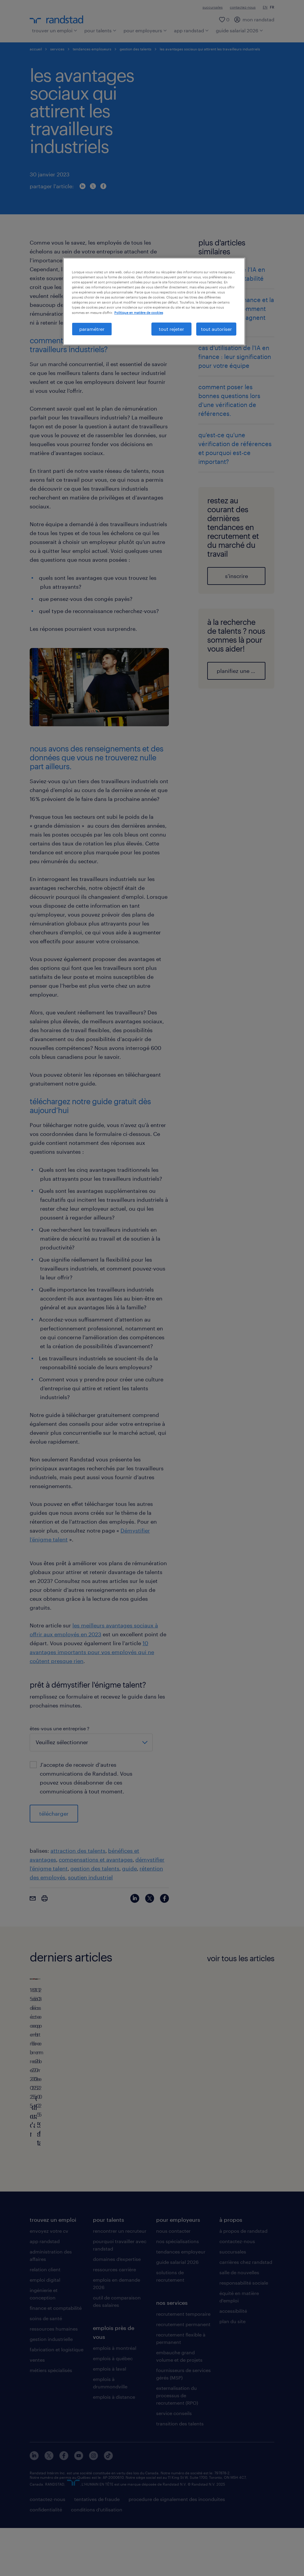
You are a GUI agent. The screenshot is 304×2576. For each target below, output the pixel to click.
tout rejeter (171, 329)
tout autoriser (216, 329)
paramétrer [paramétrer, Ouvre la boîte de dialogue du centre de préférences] (91, 329)
